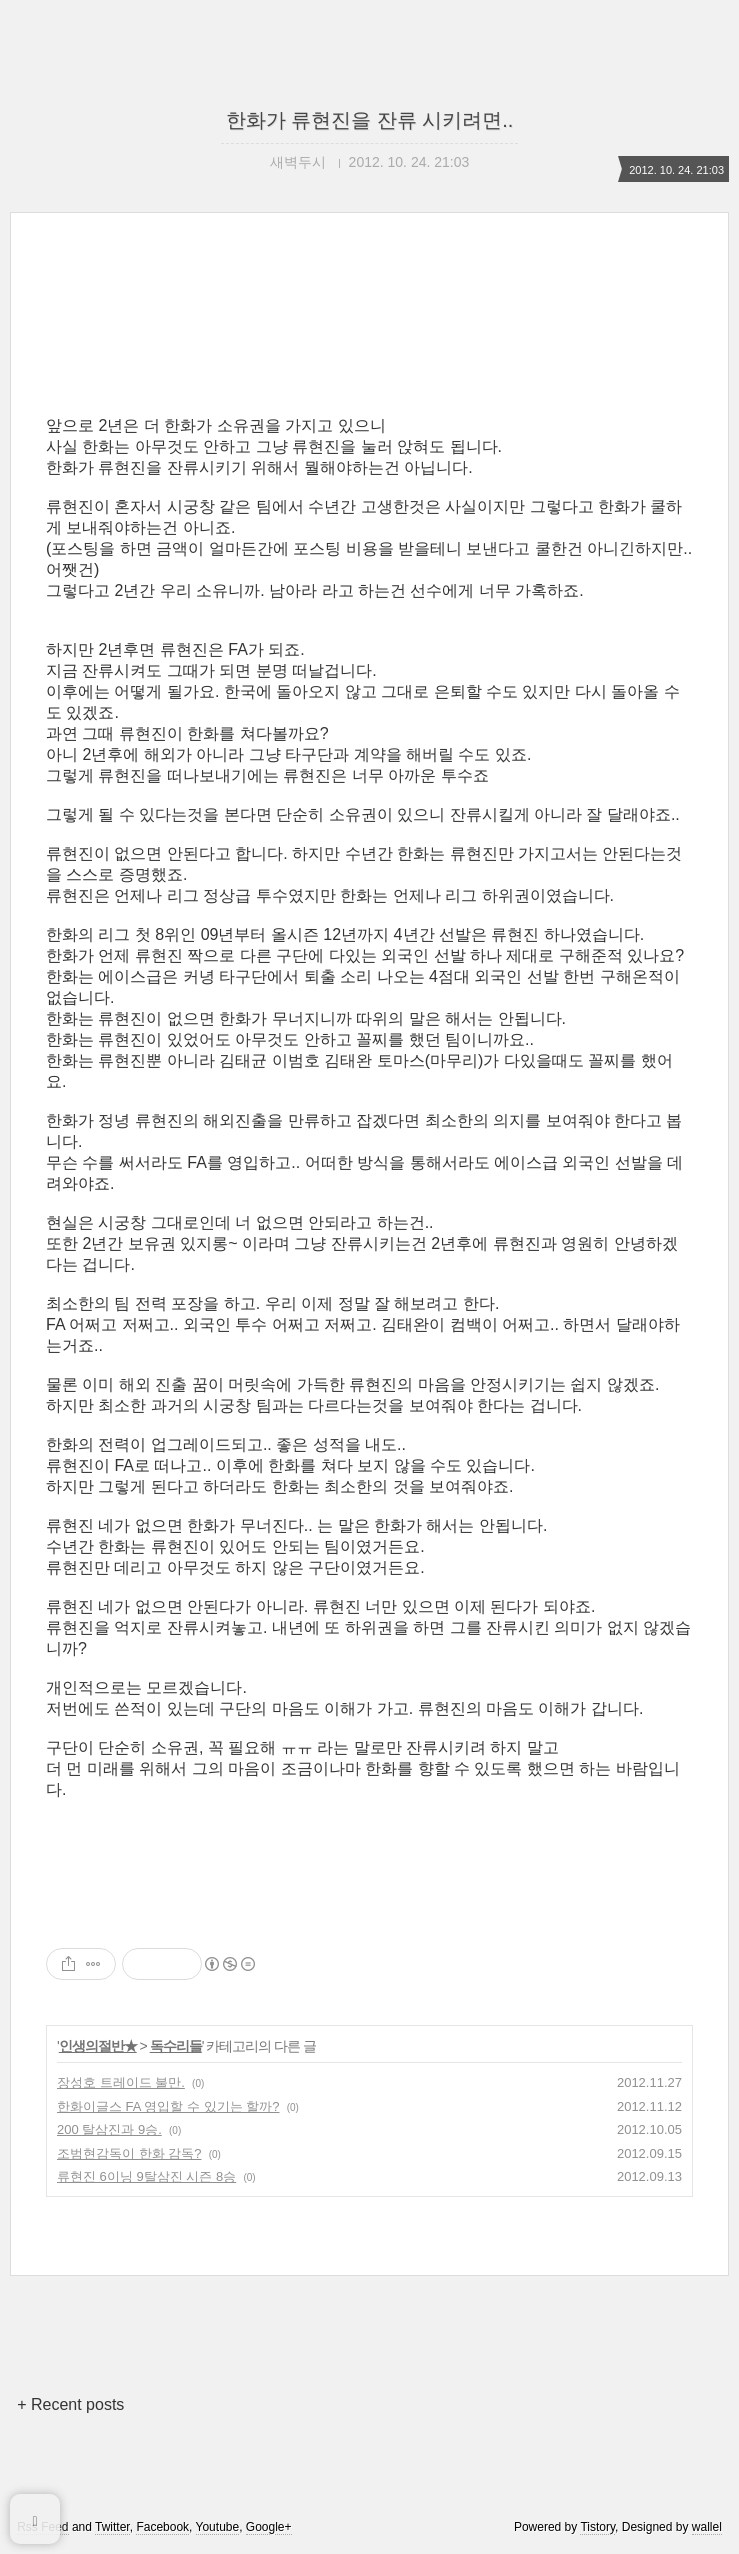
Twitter (112, 2527)
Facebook (162, 2527)
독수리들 (176, 2046)
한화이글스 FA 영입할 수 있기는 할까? (168, 2106)
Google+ (269, 2527)
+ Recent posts (70, 2404)
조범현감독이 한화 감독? (129, 2153)
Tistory (597, 2527)
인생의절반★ (98, 2046)
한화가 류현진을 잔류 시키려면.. (370, 120)
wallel (707, 2527)
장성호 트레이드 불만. (121, 2082)
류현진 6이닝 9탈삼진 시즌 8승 (146, 2176)
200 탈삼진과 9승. (109, 2129)
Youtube (218, 2527)
